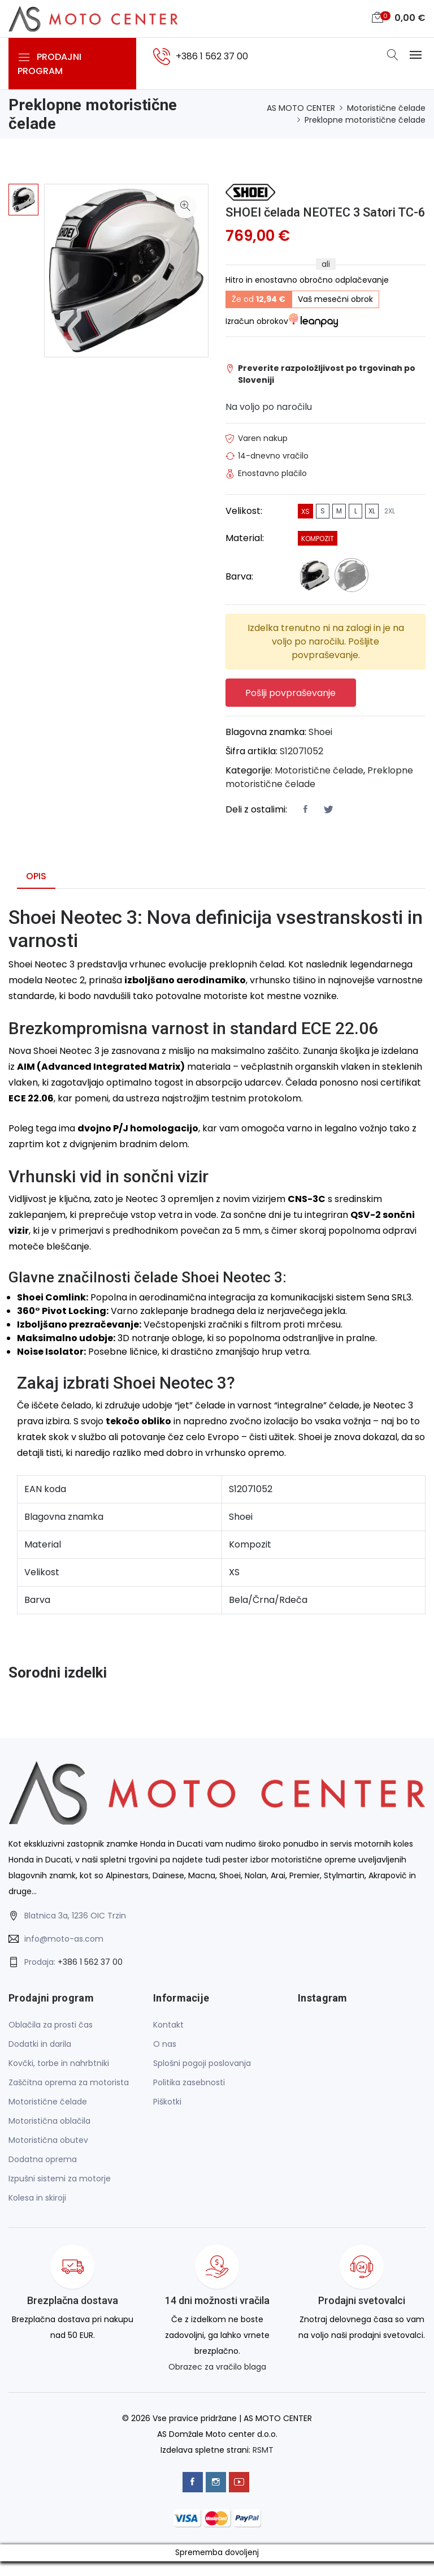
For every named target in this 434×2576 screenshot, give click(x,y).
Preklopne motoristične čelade (365, 120)
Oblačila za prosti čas (50, 2040)
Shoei (320, 747)
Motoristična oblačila (49, 2136)
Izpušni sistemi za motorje (59, 2193)
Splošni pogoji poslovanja (202, 2078)
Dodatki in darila (39, 2059)
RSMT (263, 2464)
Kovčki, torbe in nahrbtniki (58, 2078)
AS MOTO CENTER (301, 108)
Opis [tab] (36, 891)
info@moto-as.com (63, 1954)
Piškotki (167, 2117)
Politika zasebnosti (189, 2097)
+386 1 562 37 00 (90, 1977)
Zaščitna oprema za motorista (68, 2097)
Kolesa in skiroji (37, 2213)
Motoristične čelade (386, 108)
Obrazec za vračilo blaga (217, 2382)
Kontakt (168, 2040)
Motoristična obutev (48, 2155)
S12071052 (301, 766)
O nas (164, 2059)
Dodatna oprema (42, 2174)
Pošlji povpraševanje (291, 707)
